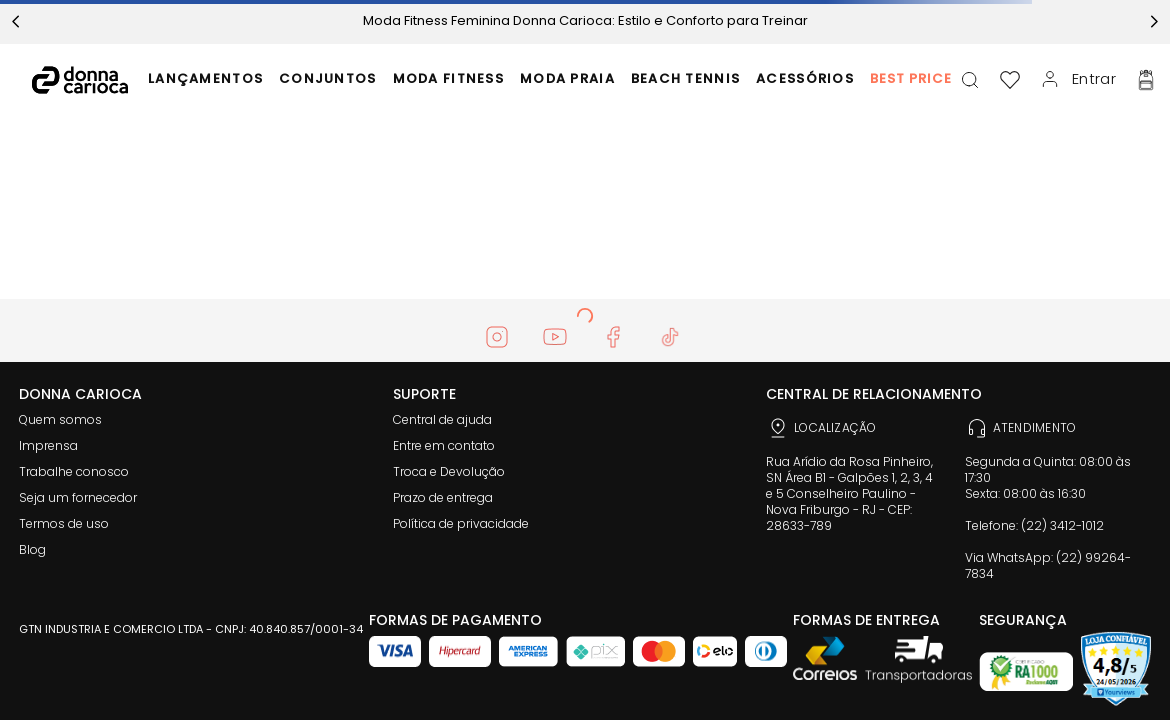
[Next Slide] (1154, 21)
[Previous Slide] (16, 21)
